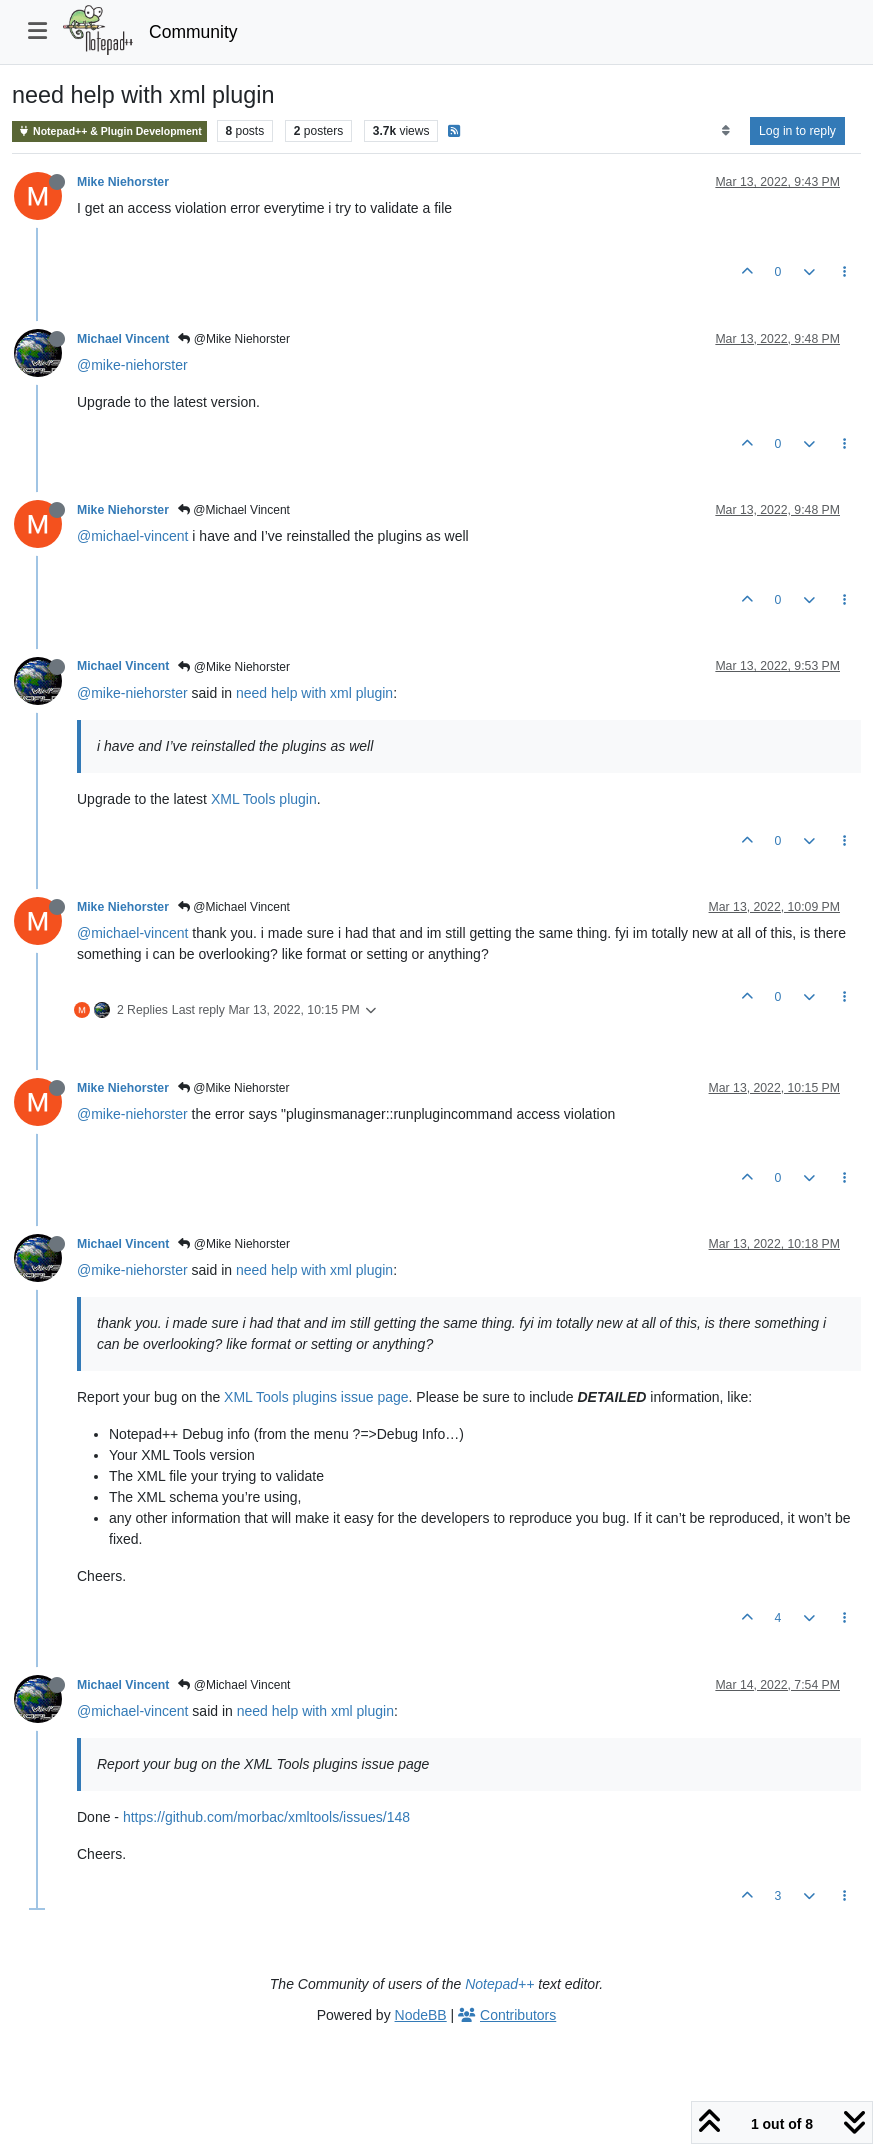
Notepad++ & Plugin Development (109, 131)
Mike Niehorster (123, 182)
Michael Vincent (123, 339)
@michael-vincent (132, 536)
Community (193, 32)
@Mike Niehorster (234, 339)
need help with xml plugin (314, 693)
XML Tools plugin (264, 799)
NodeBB (421, 2015)
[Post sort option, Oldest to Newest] (725, 131)
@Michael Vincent (234, 510)
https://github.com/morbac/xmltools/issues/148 (266, 1817)
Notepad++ (499, 1984)
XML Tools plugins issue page (316, 1397)
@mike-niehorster (132, 365)
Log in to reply (797, 131)
